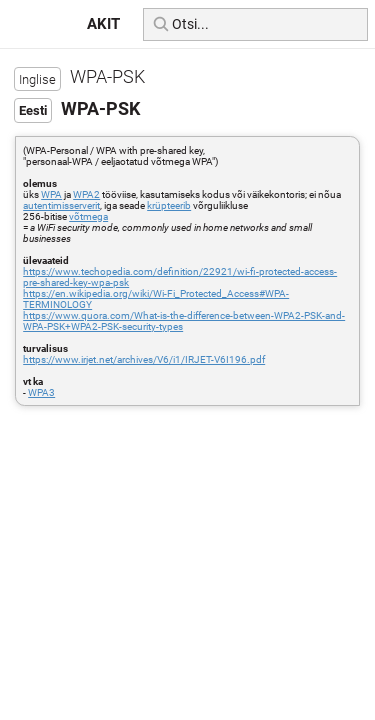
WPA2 (86, 194)
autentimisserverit (61, 205)
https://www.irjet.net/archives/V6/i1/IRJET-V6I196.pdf (144, 359)
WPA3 (41, 392)
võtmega (88, 216)
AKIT (103, 24)
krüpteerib (169, 205)
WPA (51, 194)
